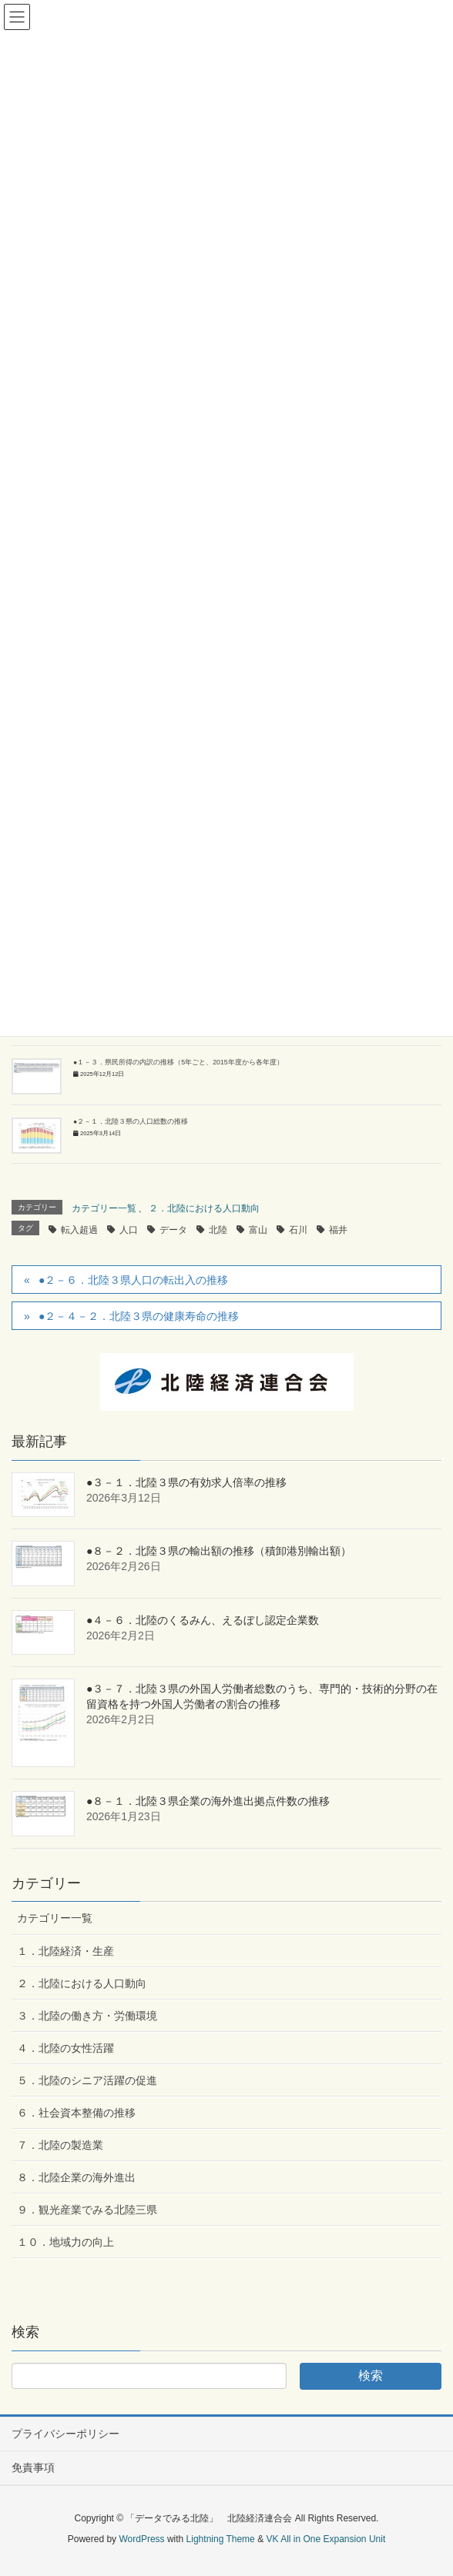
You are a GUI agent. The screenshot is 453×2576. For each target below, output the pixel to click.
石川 (298, 1230)
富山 (258, 1230)
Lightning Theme (220, 2539)
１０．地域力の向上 (65, 2242)
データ (173, 1230)
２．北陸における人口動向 (204, 1208)
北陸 (218, 1230)
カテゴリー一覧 (104, 1208)
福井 (338, 1230)
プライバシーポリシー (65, 2433)
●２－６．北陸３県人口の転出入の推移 (133, 1280)
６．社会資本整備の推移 (76, 2113)
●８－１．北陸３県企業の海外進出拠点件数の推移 (208, 1801)
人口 (128, 1230)
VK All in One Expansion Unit (325, 2539)
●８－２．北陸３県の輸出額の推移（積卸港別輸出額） (218, 1551)
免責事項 (33, 2467)
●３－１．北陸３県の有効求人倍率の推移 (186, 1482)
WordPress (141, 2539)
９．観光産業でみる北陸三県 (87, 2209)
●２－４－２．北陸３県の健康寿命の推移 (139, 1316)
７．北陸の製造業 (60, 2145)
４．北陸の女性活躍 (65, 2048)
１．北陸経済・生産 (65, 1951)
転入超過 (79, 1230)
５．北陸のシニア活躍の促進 (87, 2080)
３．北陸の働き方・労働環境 (87, 2016)
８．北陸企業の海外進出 (76, 2177)
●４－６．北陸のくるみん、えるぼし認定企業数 (202, 1620)
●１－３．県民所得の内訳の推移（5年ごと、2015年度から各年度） (178, 1062)
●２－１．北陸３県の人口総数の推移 (130, 1121)
